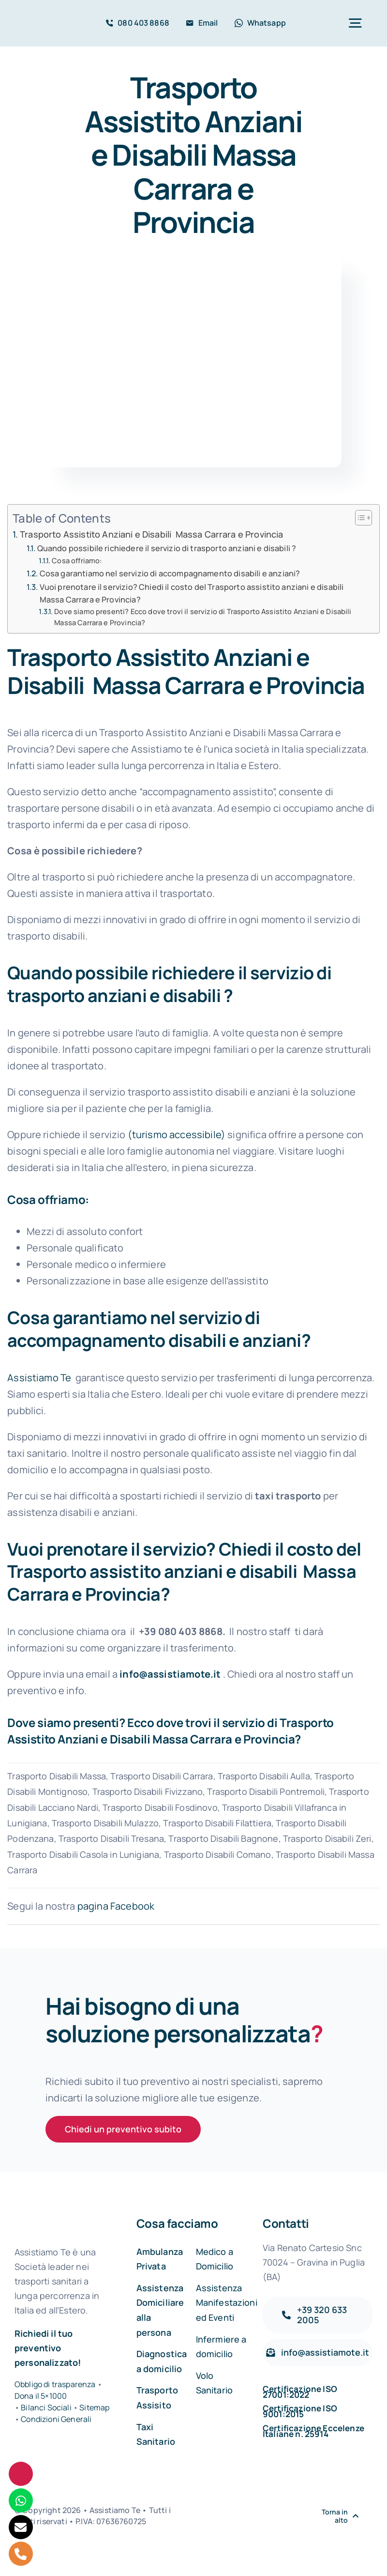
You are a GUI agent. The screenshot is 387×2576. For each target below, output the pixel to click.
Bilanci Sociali (46, 2407)
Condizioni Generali (56, 2419)
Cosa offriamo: (77, 560)
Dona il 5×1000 (41, 2396)
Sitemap (94, 2407)
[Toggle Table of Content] (359, 517)
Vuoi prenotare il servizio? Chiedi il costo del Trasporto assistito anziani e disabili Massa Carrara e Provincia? (192, 593)
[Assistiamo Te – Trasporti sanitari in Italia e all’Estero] (44, 18)
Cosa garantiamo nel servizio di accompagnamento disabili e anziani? (170, 573)
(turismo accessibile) (176, 1134)
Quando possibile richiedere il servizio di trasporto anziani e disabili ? (167, 548)
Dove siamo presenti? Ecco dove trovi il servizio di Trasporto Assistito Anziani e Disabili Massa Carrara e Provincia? (202, 616)
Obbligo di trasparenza (55, 2384)
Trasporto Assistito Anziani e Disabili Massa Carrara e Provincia (151, 534)
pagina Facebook (115, 1906)
